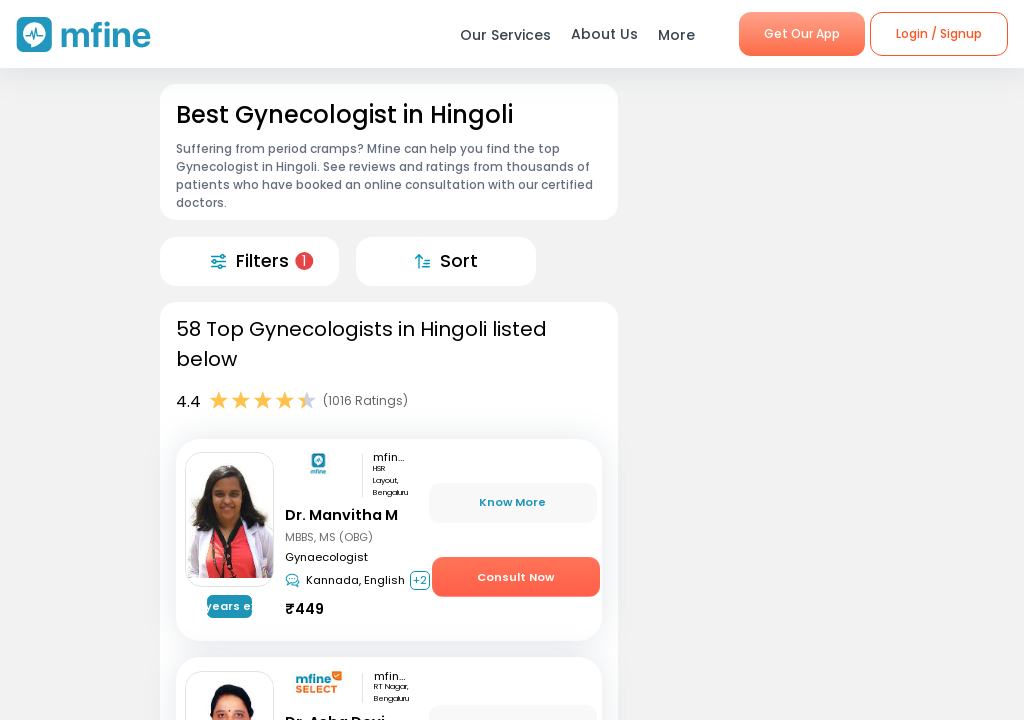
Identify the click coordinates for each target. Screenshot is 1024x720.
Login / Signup (939, 33)
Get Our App (802, 33)
